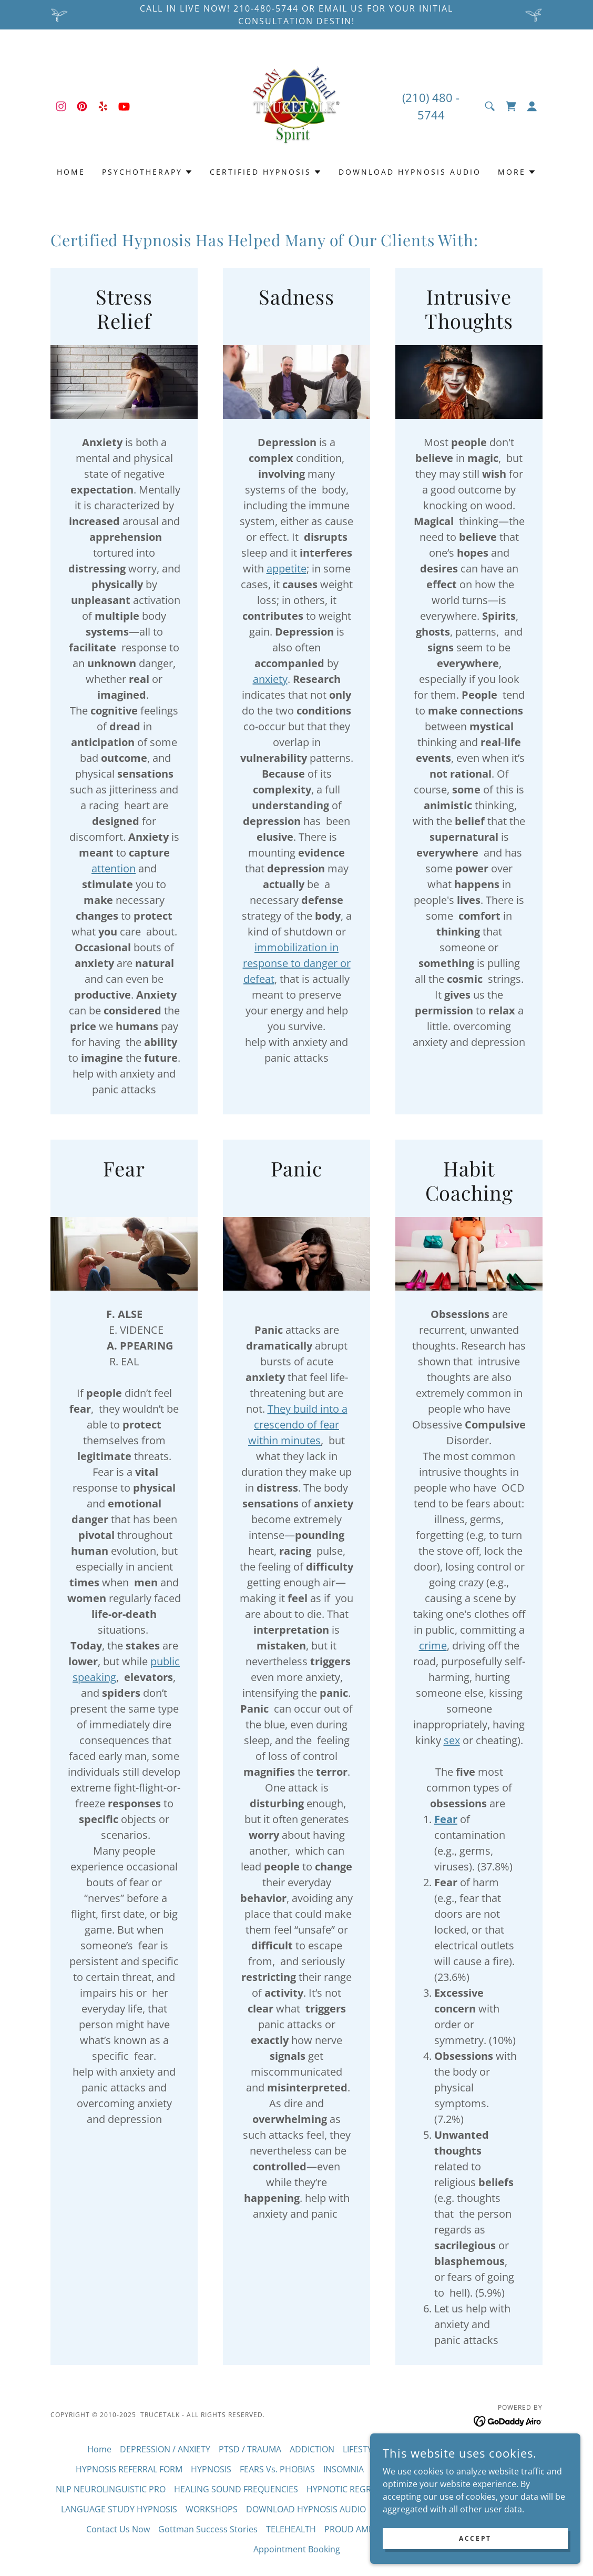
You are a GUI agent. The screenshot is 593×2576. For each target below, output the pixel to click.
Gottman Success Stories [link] (208, 2529)
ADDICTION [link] (312, 2449)
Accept (475, 2538)
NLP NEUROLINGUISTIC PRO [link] (111, 2489)
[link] (60, 106)
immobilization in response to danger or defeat (297, 963)
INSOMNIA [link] (343, 2469)
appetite (286, 568)
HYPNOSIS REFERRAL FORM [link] (129, 2469)
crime (433, 1645)
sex (452, 1740)
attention (113, 868)
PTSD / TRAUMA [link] (250, 2449)
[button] (532, 106)
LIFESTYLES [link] (364, 2449)
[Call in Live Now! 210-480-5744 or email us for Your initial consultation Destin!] (296, 14)
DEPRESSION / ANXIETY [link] (165, 2449)
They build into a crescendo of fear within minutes (297, 1424)
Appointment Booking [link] (296, 2549)
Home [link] (71, 172)
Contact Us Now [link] (118, 2529)
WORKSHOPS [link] (212, 2509)
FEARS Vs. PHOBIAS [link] (277, 2469)
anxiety (270, 679)
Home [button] (99, 2449)
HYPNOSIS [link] (211, 2469)
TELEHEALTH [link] (291, 2529)
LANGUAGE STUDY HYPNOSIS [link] (119, 2509)
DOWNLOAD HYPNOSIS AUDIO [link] (410, 172)
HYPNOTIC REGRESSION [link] (353, 2489)
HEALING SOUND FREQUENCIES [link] (236, 2489)
